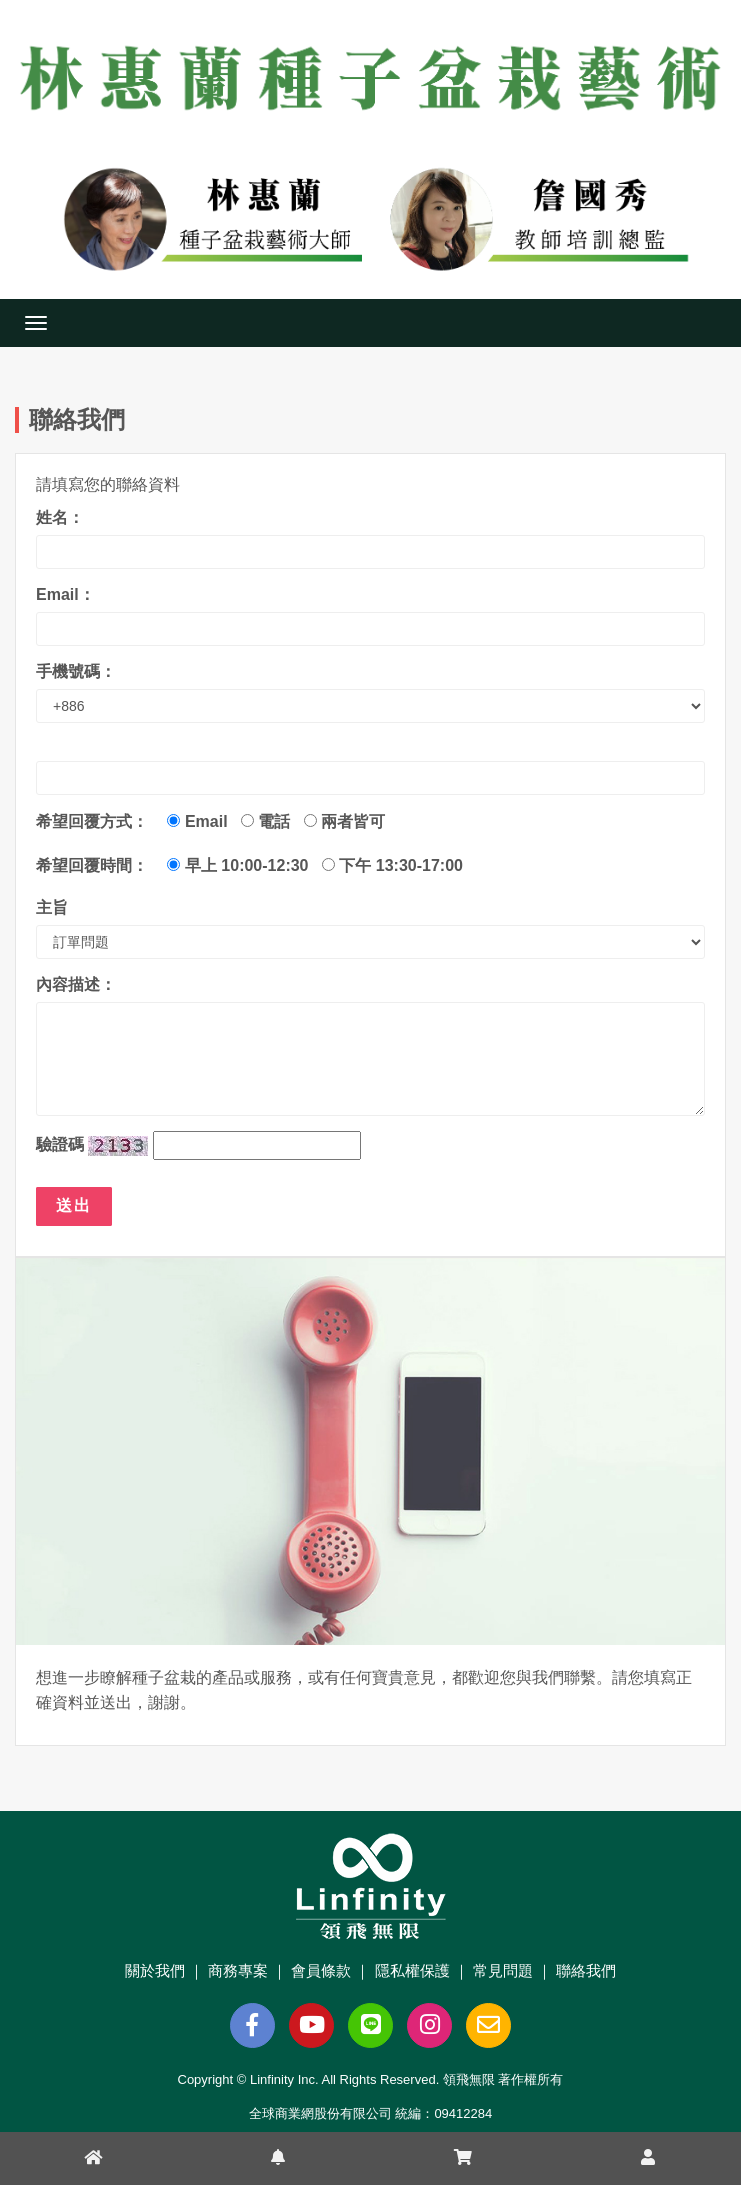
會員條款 (321, 1970)
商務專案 (238, 1970)
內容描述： (76, 984)
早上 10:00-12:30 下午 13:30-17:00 (314, 865)
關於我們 (155, 1970)
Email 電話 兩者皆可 (280, 821)
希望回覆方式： (92, 821)
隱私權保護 (412, 1970)
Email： (65, 594)
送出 (74, 1205)
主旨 (52, 907)
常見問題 (503, 1970)
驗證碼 (60, 1144)
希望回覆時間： (92, 865)
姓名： (60, 517)
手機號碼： (76, 671)
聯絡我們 (586, 1970)
